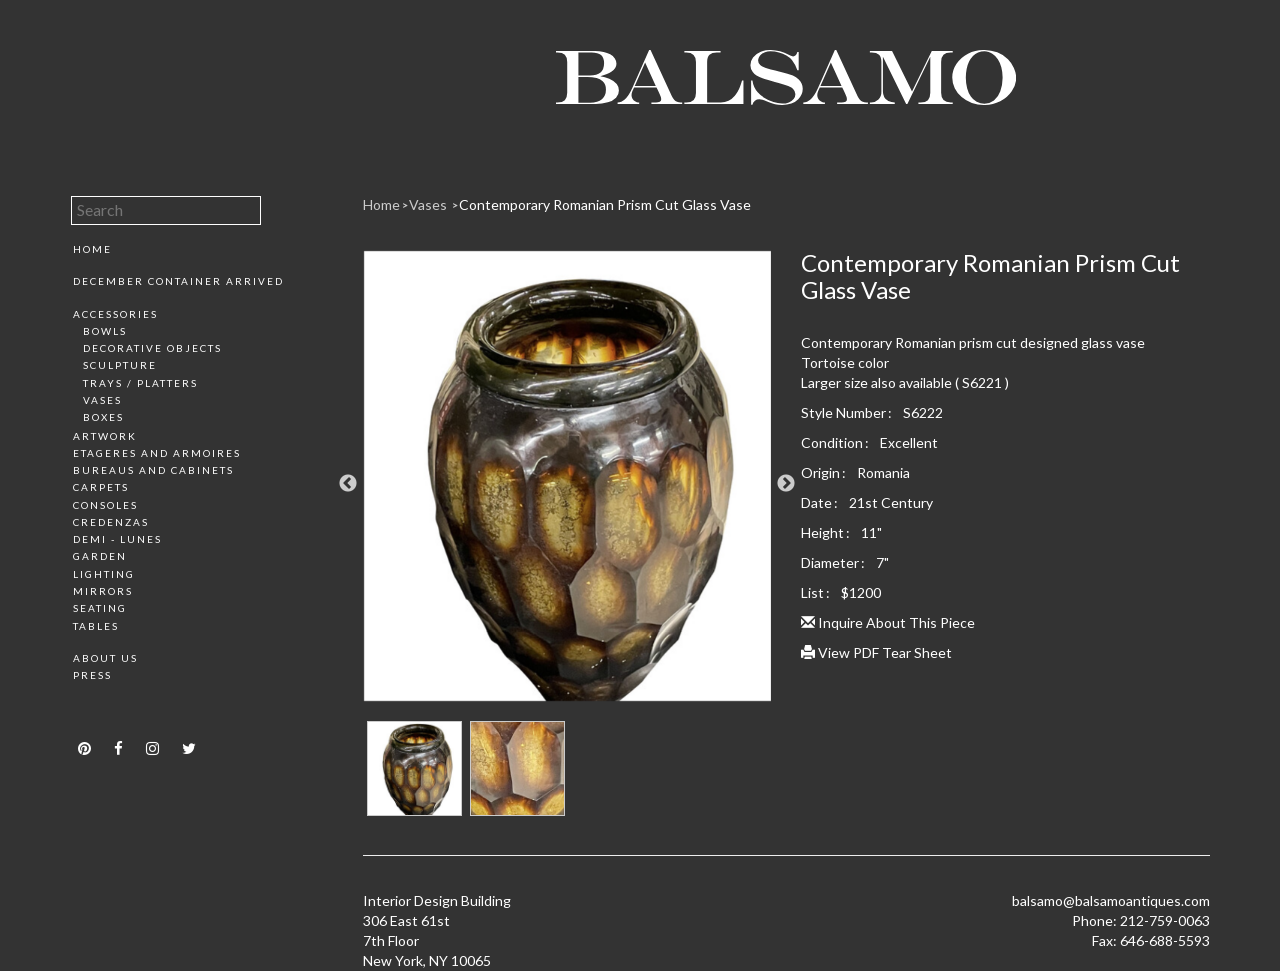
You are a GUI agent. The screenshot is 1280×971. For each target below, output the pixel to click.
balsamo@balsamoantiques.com (1111, 900)
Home (92, 249)
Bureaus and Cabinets (153, 470)
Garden (100, 556)
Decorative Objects (152, 348)
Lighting (104, 574)
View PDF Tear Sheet (876, 652)
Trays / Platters (140, 383)
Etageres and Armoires (157, 453)
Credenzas (111, 522)
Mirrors (103, 591)
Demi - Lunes (117, 539)
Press (92, 675)
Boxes (103, 417)
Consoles (105, 505)
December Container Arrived (178, 281)
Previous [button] (348, 484)
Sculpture (120, 365)
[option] (567, 483)
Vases (102, 400)
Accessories (115, 314)
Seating (100, 608)
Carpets (101, 487)
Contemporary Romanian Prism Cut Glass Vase (605, 204)
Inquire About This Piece (888, 622)
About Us (105, 658)
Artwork (105, 436)
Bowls (105, 331)
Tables (96, 626)
